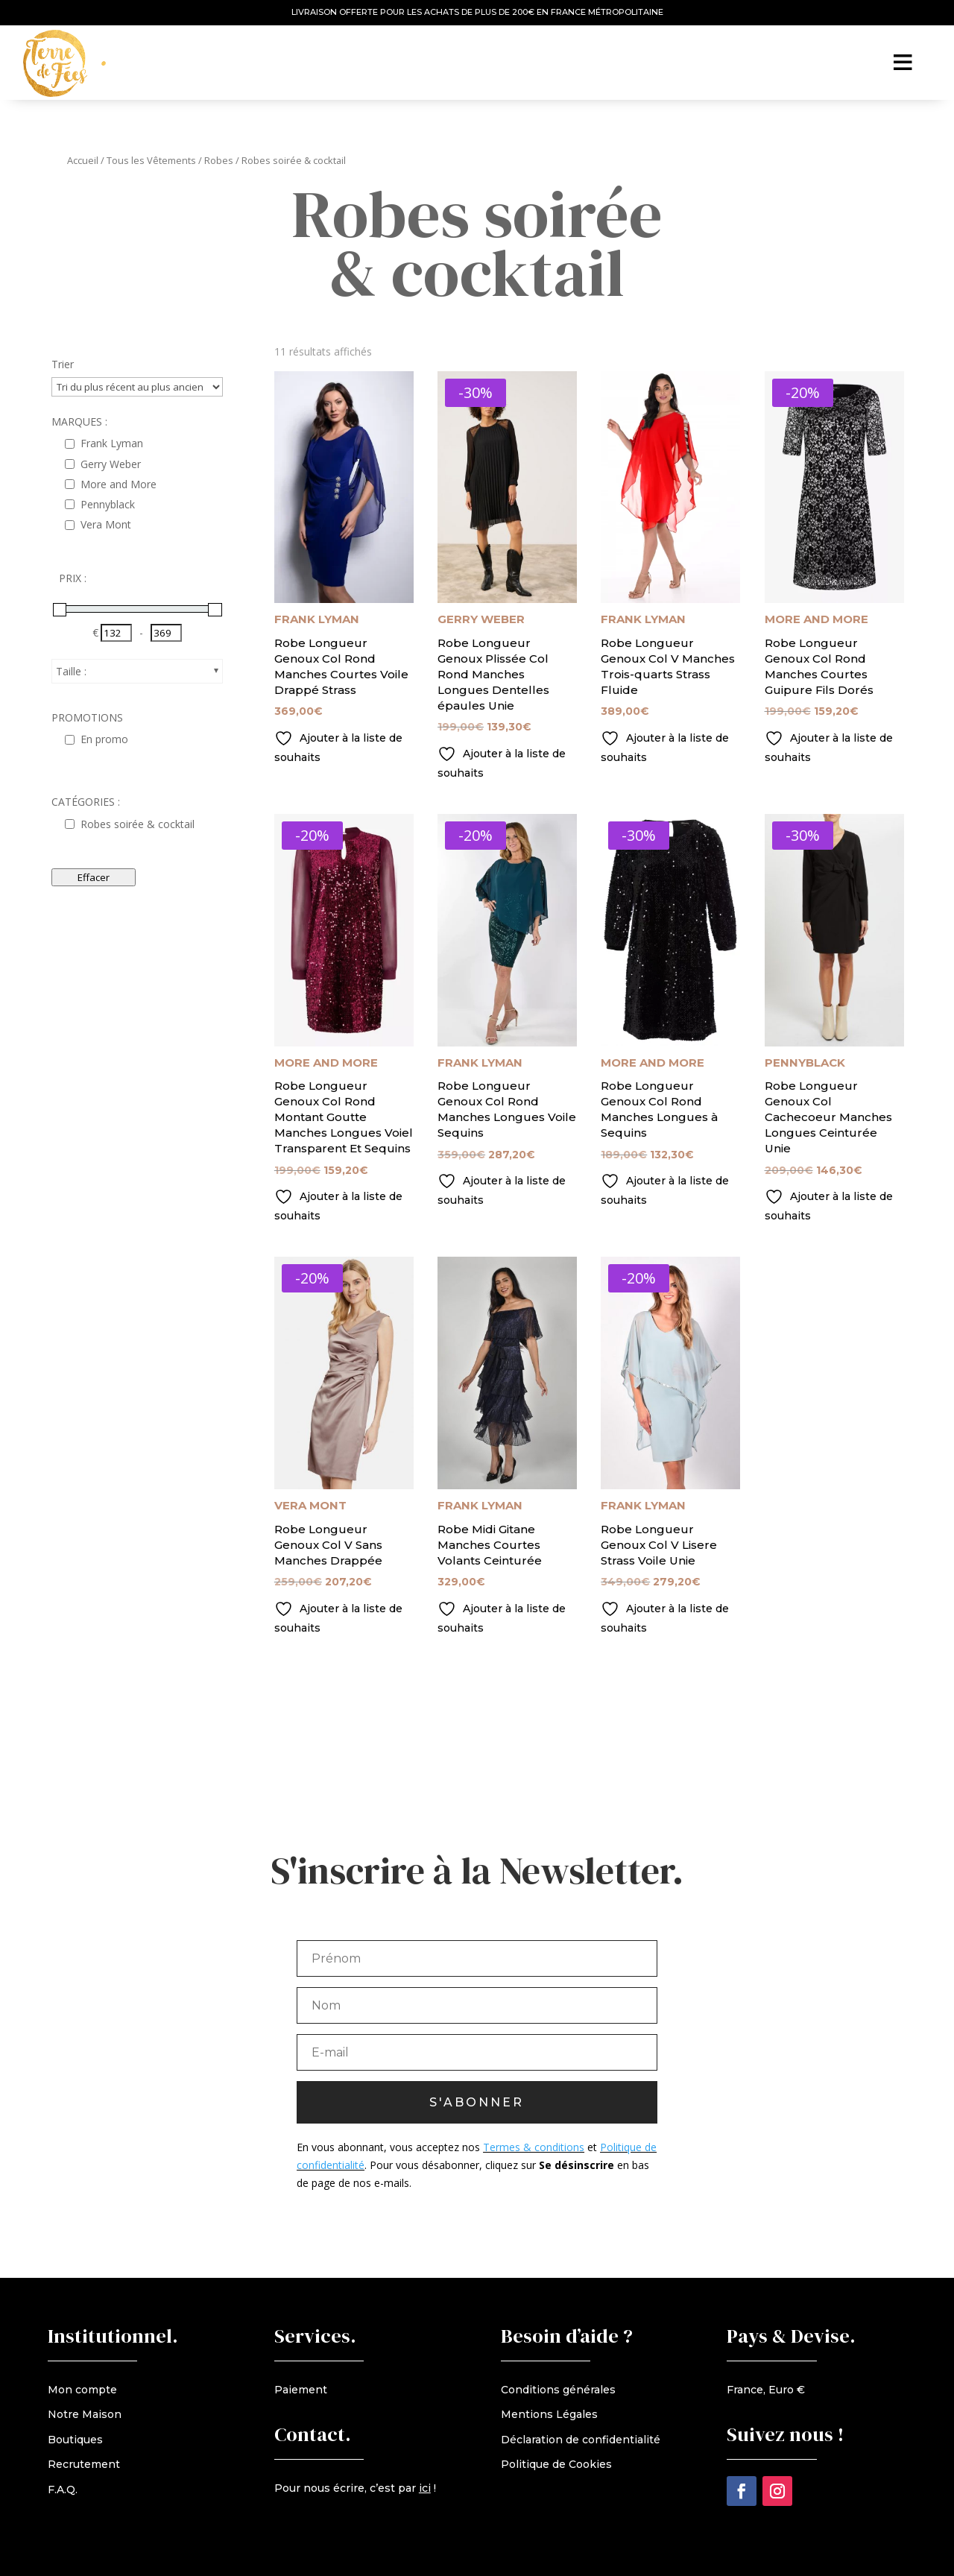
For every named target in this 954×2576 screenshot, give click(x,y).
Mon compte (82, 2389)
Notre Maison (84, 2414)
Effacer (94, 877)
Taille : (71, 671)
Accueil (82, 160)
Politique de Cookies (556, 2464)
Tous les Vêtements (151, 160)
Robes (218, 160)
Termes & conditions (533, 2156)
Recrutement (84, 2464)
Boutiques (75, 2439)
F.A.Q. (63, 2489)
